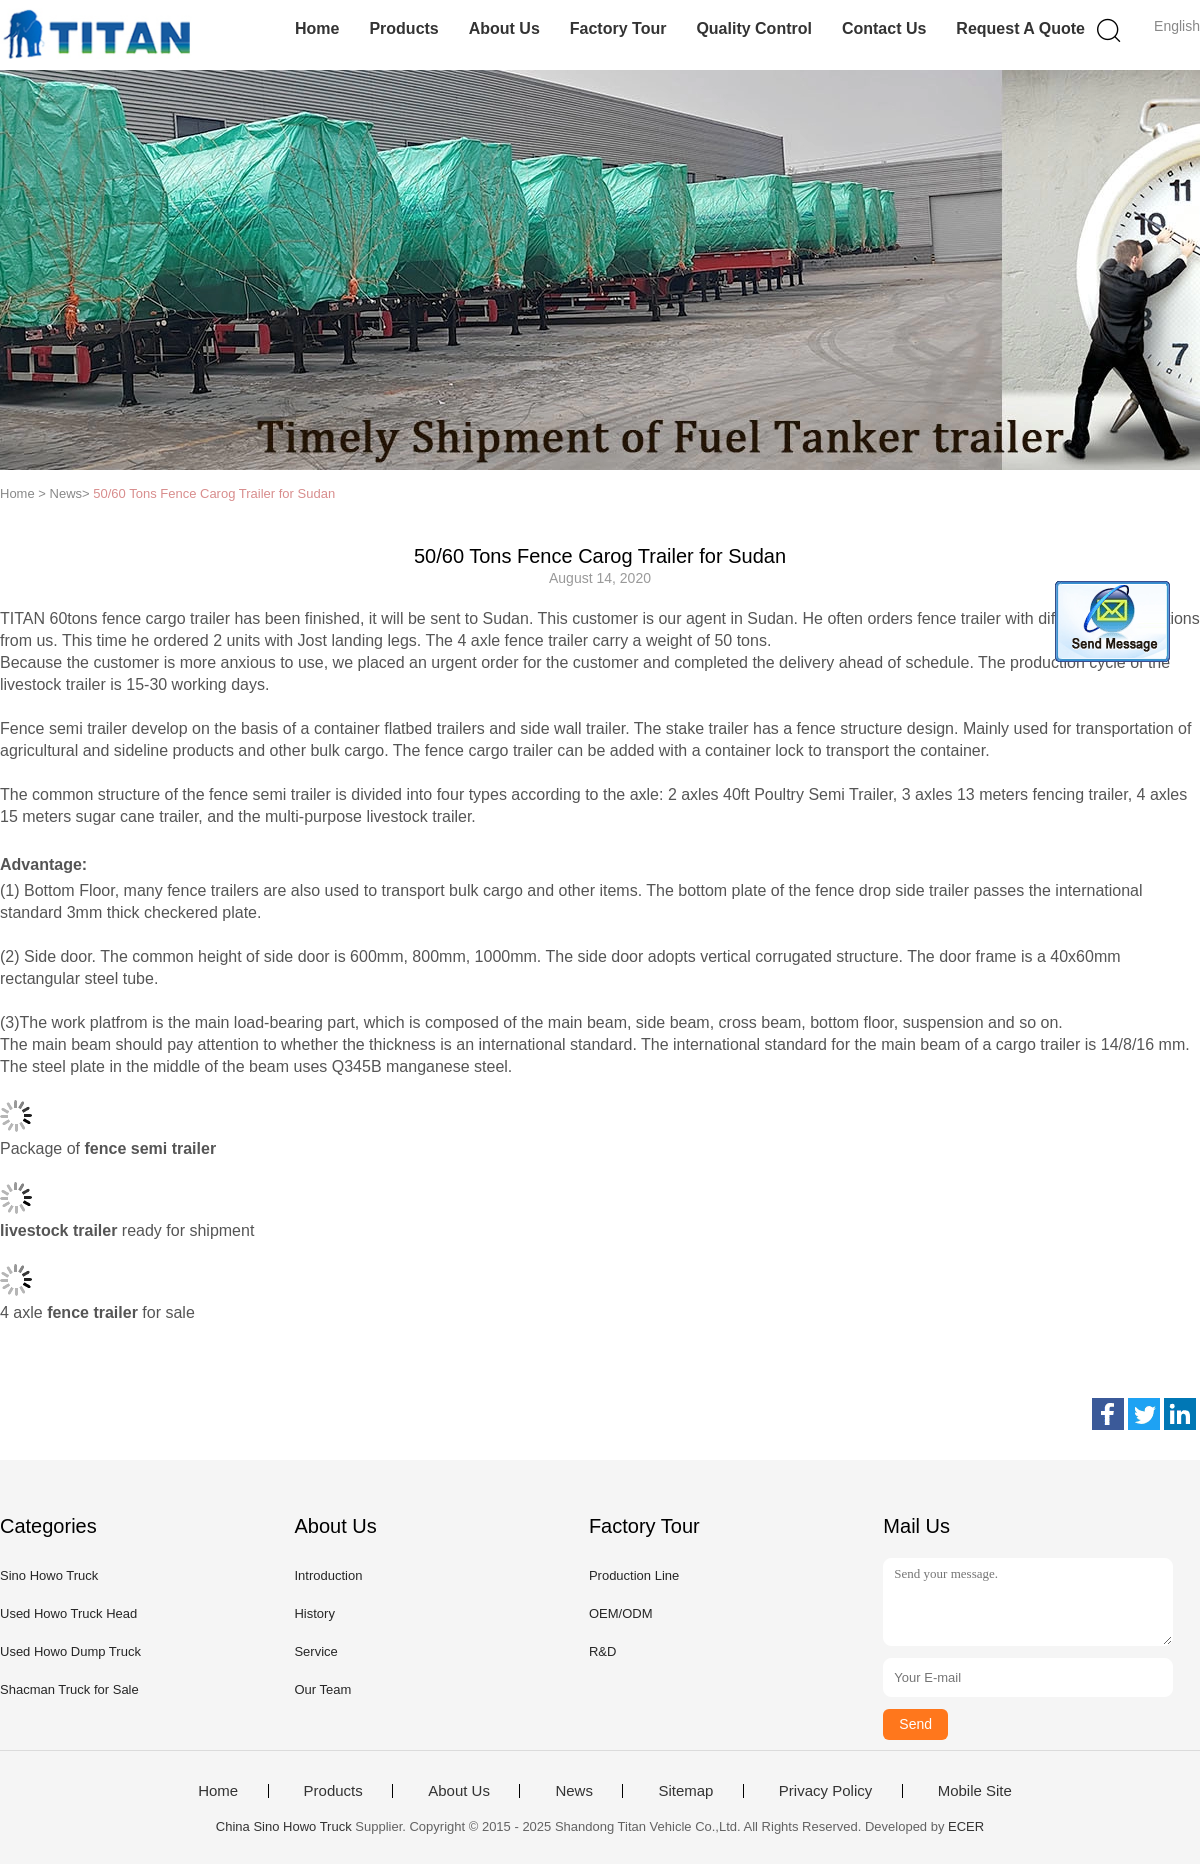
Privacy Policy (825, 1791)
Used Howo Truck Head (68, 1613)
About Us (504, 28)
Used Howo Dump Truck (70, 1651)
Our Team (322, 1689)
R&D (602, 1651)
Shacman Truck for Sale (69, 1689)
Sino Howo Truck (49, 1575)
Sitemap (685, 1791)
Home (317, 28)
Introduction (328, 1575)
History (314, 1613)
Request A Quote (1020, 28)
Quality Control (754, 28)
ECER (966, 1826)
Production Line (634, 1575)
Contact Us (884, 28)
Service (315, 1651)
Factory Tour (618, 28)
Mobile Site (975, 1791)
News (574, 1791)
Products (403, 28)
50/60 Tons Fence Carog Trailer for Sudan (214, 493)
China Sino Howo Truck (284, 1826)
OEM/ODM (621, 1613)
